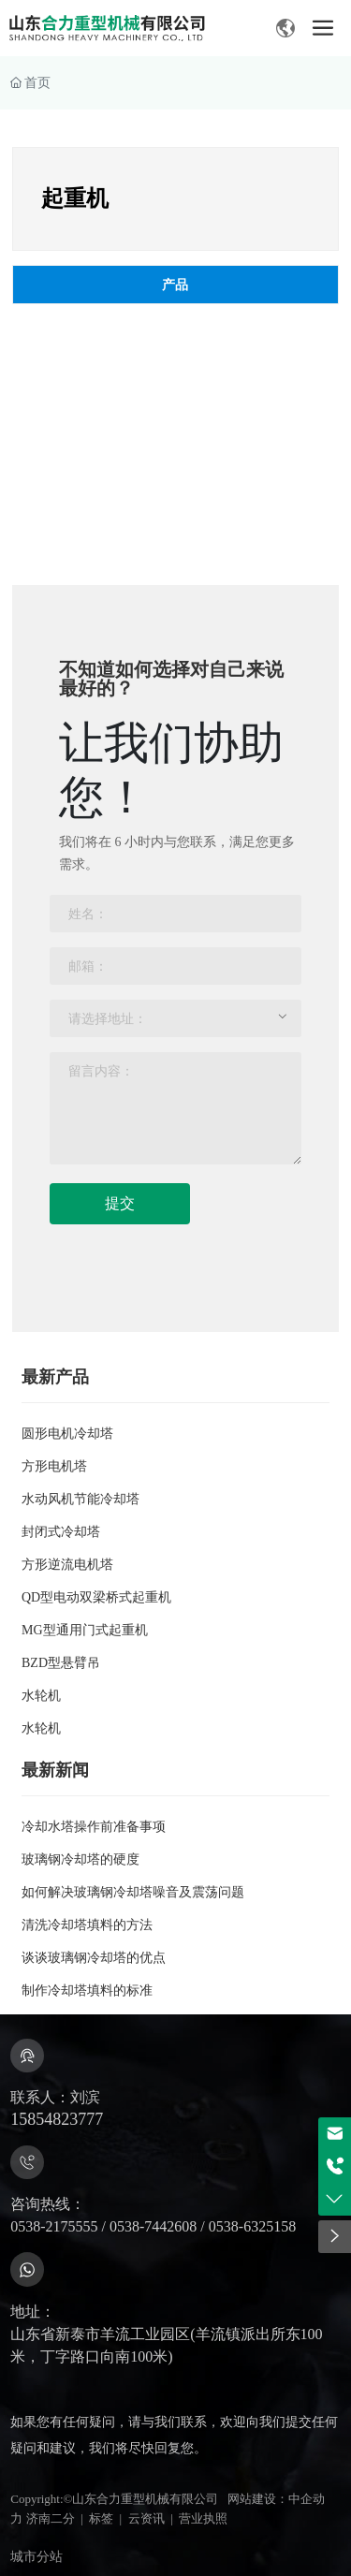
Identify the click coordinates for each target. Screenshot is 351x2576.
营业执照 (203, 2518)
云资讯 (146, 2518)
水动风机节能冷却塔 (80, 1499)
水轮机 (41, 1696)
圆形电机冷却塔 (67, 1434)
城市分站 (36, 2557)
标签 (101, 2518)
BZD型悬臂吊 (61, 1663)
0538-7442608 (153, 2226)
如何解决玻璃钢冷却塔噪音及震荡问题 (133, 1892)
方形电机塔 (54, 1466)
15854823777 (56, 2119)
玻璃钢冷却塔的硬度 (80, 1859)
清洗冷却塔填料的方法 (87, 1925)
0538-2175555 (53, 2226)
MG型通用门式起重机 (85, 1630)
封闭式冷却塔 (61, 1532)
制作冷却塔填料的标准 (87, 1990)
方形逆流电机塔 (67, 1565)
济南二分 (50, 2518)
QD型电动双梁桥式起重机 (96, 1597)
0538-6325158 (252, 2226)
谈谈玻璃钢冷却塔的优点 (94, 1958)
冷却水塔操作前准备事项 (94, 1827)
